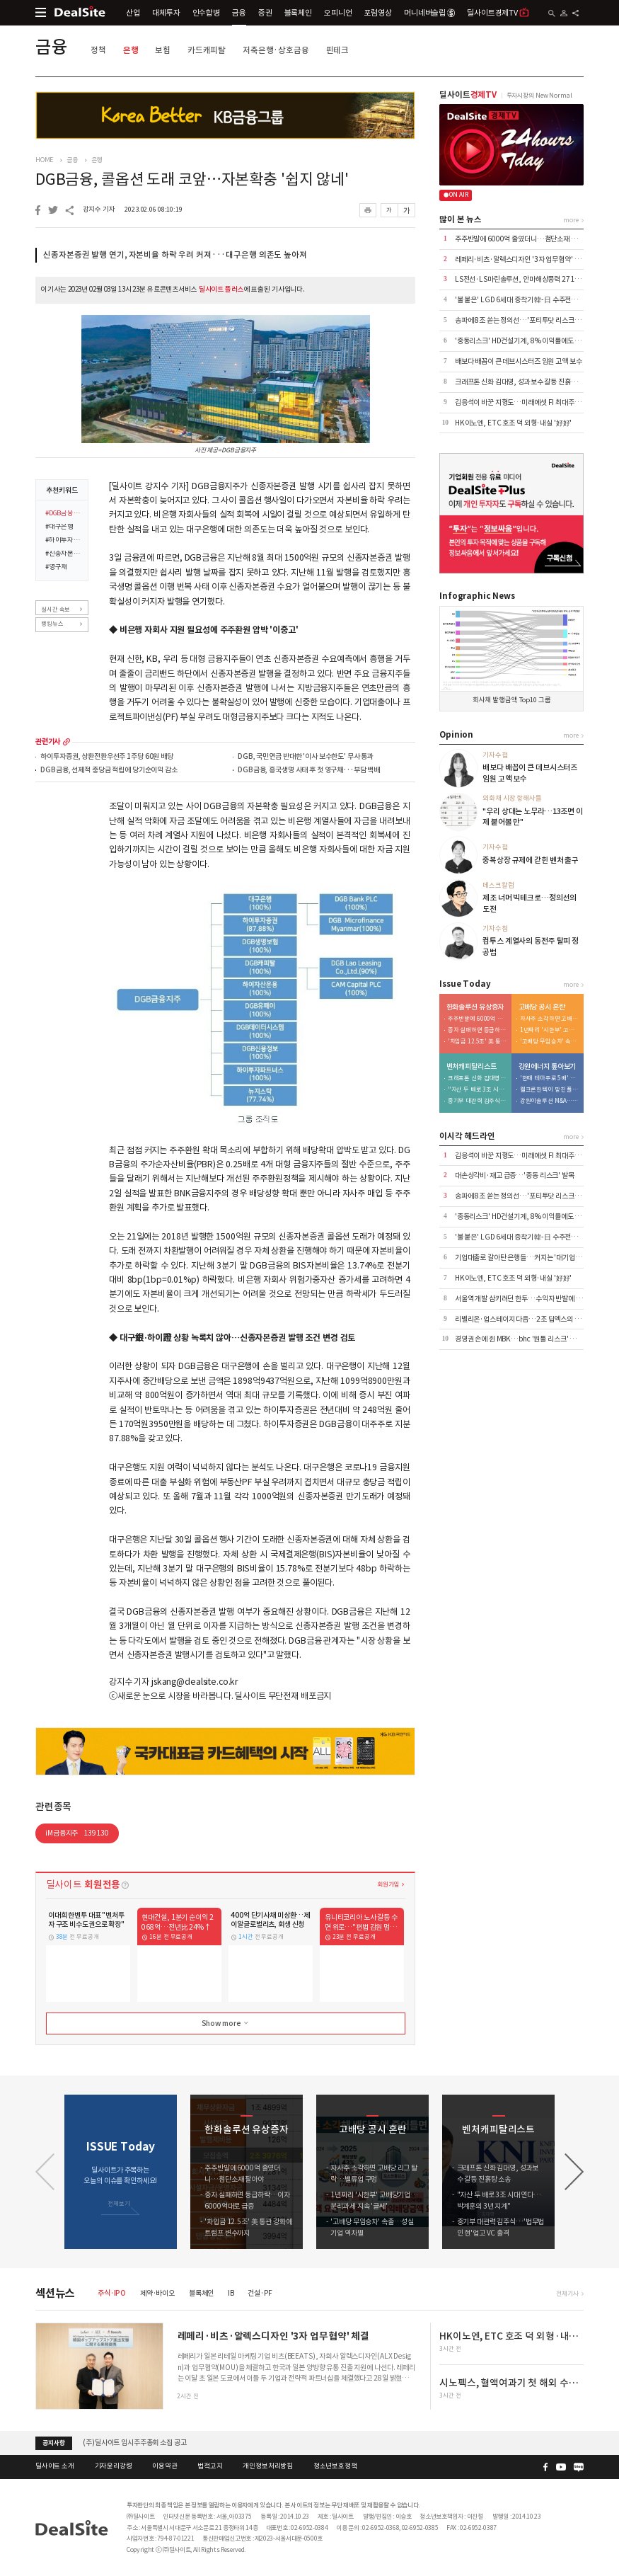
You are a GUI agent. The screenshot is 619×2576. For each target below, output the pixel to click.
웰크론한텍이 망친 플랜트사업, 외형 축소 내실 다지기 (549, 1090)
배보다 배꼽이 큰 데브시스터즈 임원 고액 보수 (518, 361)
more (66, 741)
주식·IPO (112, 2293)
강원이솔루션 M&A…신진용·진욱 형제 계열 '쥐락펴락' (549, 1101)
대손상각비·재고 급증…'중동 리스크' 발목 (514, 1175)
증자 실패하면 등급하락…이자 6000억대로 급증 (477, 1030)
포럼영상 (377, 13)
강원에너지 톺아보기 (548, 1066)
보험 (162, 50)
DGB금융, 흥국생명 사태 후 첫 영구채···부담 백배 (309, 770)
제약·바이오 (157, 2293)
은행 (131, 50)
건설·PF (260, 2293)
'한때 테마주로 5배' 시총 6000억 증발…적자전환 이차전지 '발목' (549, 1078)
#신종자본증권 (63, 554)
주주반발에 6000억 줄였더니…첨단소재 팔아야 (522, 239)
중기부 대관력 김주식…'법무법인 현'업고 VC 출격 (477, 1101)
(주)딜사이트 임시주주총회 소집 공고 (134, 2442)
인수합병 (206, 13)
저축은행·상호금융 (276, 50)
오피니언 (338, 13)
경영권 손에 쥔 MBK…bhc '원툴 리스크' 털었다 (522, 1339)
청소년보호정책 (335, 2466)
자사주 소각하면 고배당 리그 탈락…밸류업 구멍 (549, 1019)
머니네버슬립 (429, 13)
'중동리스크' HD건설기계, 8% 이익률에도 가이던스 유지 (534, 340)
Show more (226, 2023)
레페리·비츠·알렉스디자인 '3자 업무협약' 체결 (520, 259)
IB (231, 2293)
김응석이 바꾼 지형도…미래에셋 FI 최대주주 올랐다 (528, 402)
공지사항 (53, 2443)
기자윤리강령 (113, 2466)
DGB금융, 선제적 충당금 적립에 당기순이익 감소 (108, 770)
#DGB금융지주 (63, 513)
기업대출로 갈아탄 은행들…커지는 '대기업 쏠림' (523, 1257)
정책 (98, 50)
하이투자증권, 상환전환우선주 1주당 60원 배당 (106, 757)
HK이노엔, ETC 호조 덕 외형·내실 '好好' (513, 423)
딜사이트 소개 (54, 2466)
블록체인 (298, 13)
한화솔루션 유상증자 (475, 1007)
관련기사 (47, 741)
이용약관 (164, 2466)
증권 (265, 13)
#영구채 (56, 567)
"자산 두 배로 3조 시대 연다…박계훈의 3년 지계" (477, 1090)
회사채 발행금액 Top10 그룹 (512, 700)
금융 (239, 13)
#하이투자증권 (63, 540)
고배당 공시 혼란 (542, 1007)
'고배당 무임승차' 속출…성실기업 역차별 (549, 1041)
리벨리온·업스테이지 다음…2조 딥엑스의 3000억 (526, 1319)
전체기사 (567, 2293)
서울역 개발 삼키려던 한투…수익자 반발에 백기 (522, 1298)
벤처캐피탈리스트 (471, 1066)
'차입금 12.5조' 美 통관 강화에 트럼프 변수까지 (477, 1041)
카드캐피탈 (206, 50)
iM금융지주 (76, 1833)
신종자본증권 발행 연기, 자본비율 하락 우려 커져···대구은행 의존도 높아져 (174, 255)
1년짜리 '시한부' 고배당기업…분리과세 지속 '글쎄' (549, 1030)
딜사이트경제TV (498, 12)
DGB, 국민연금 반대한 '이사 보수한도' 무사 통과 (306, 757)
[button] (574, 2171)
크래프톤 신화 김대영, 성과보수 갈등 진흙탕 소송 (523, 382)
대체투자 (166, 13)
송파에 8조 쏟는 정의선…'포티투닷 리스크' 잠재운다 (529, 320)
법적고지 (209, 2466)
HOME (44, 160)
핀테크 (337, 50)
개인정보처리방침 (268, 2466)
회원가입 (388, 1884)
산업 (133, 13)
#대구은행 (59, 527)
